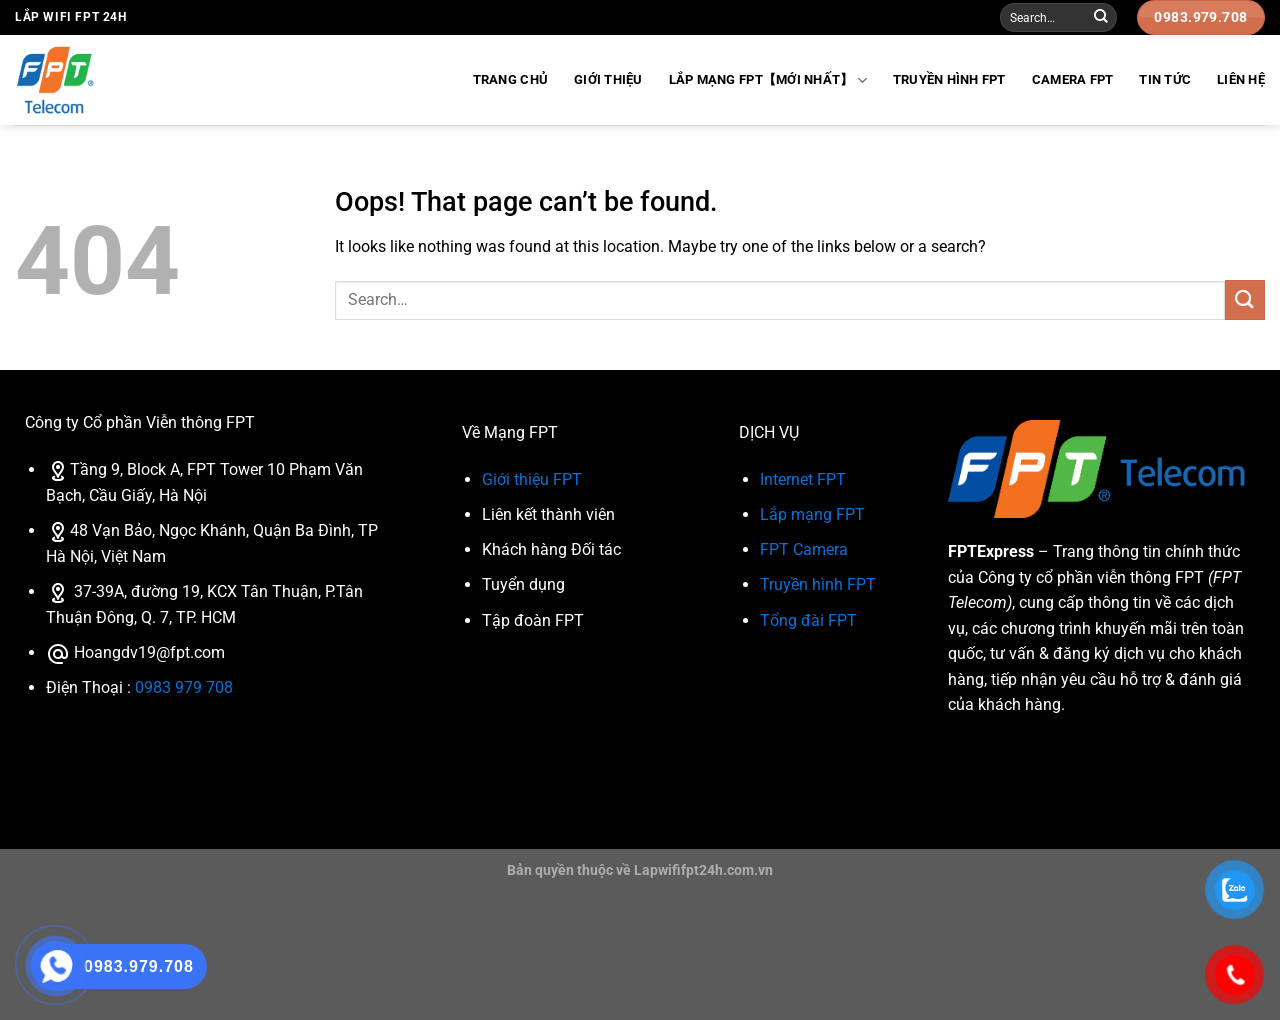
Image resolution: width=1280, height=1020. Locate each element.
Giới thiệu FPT (532, 479)
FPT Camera (804, 549)
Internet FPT (803, 479)
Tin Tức (1165, 79)
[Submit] (1101, 18)
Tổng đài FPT (808, 620)
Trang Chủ (510, 79)
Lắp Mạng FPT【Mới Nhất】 (768, 80)
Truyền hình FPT (949, 79)
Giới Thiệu (608, 79)
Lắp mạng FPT (812, 514)
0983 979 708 (184, 687)
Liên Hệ (1241, 79)
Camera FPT (1073, 79)
